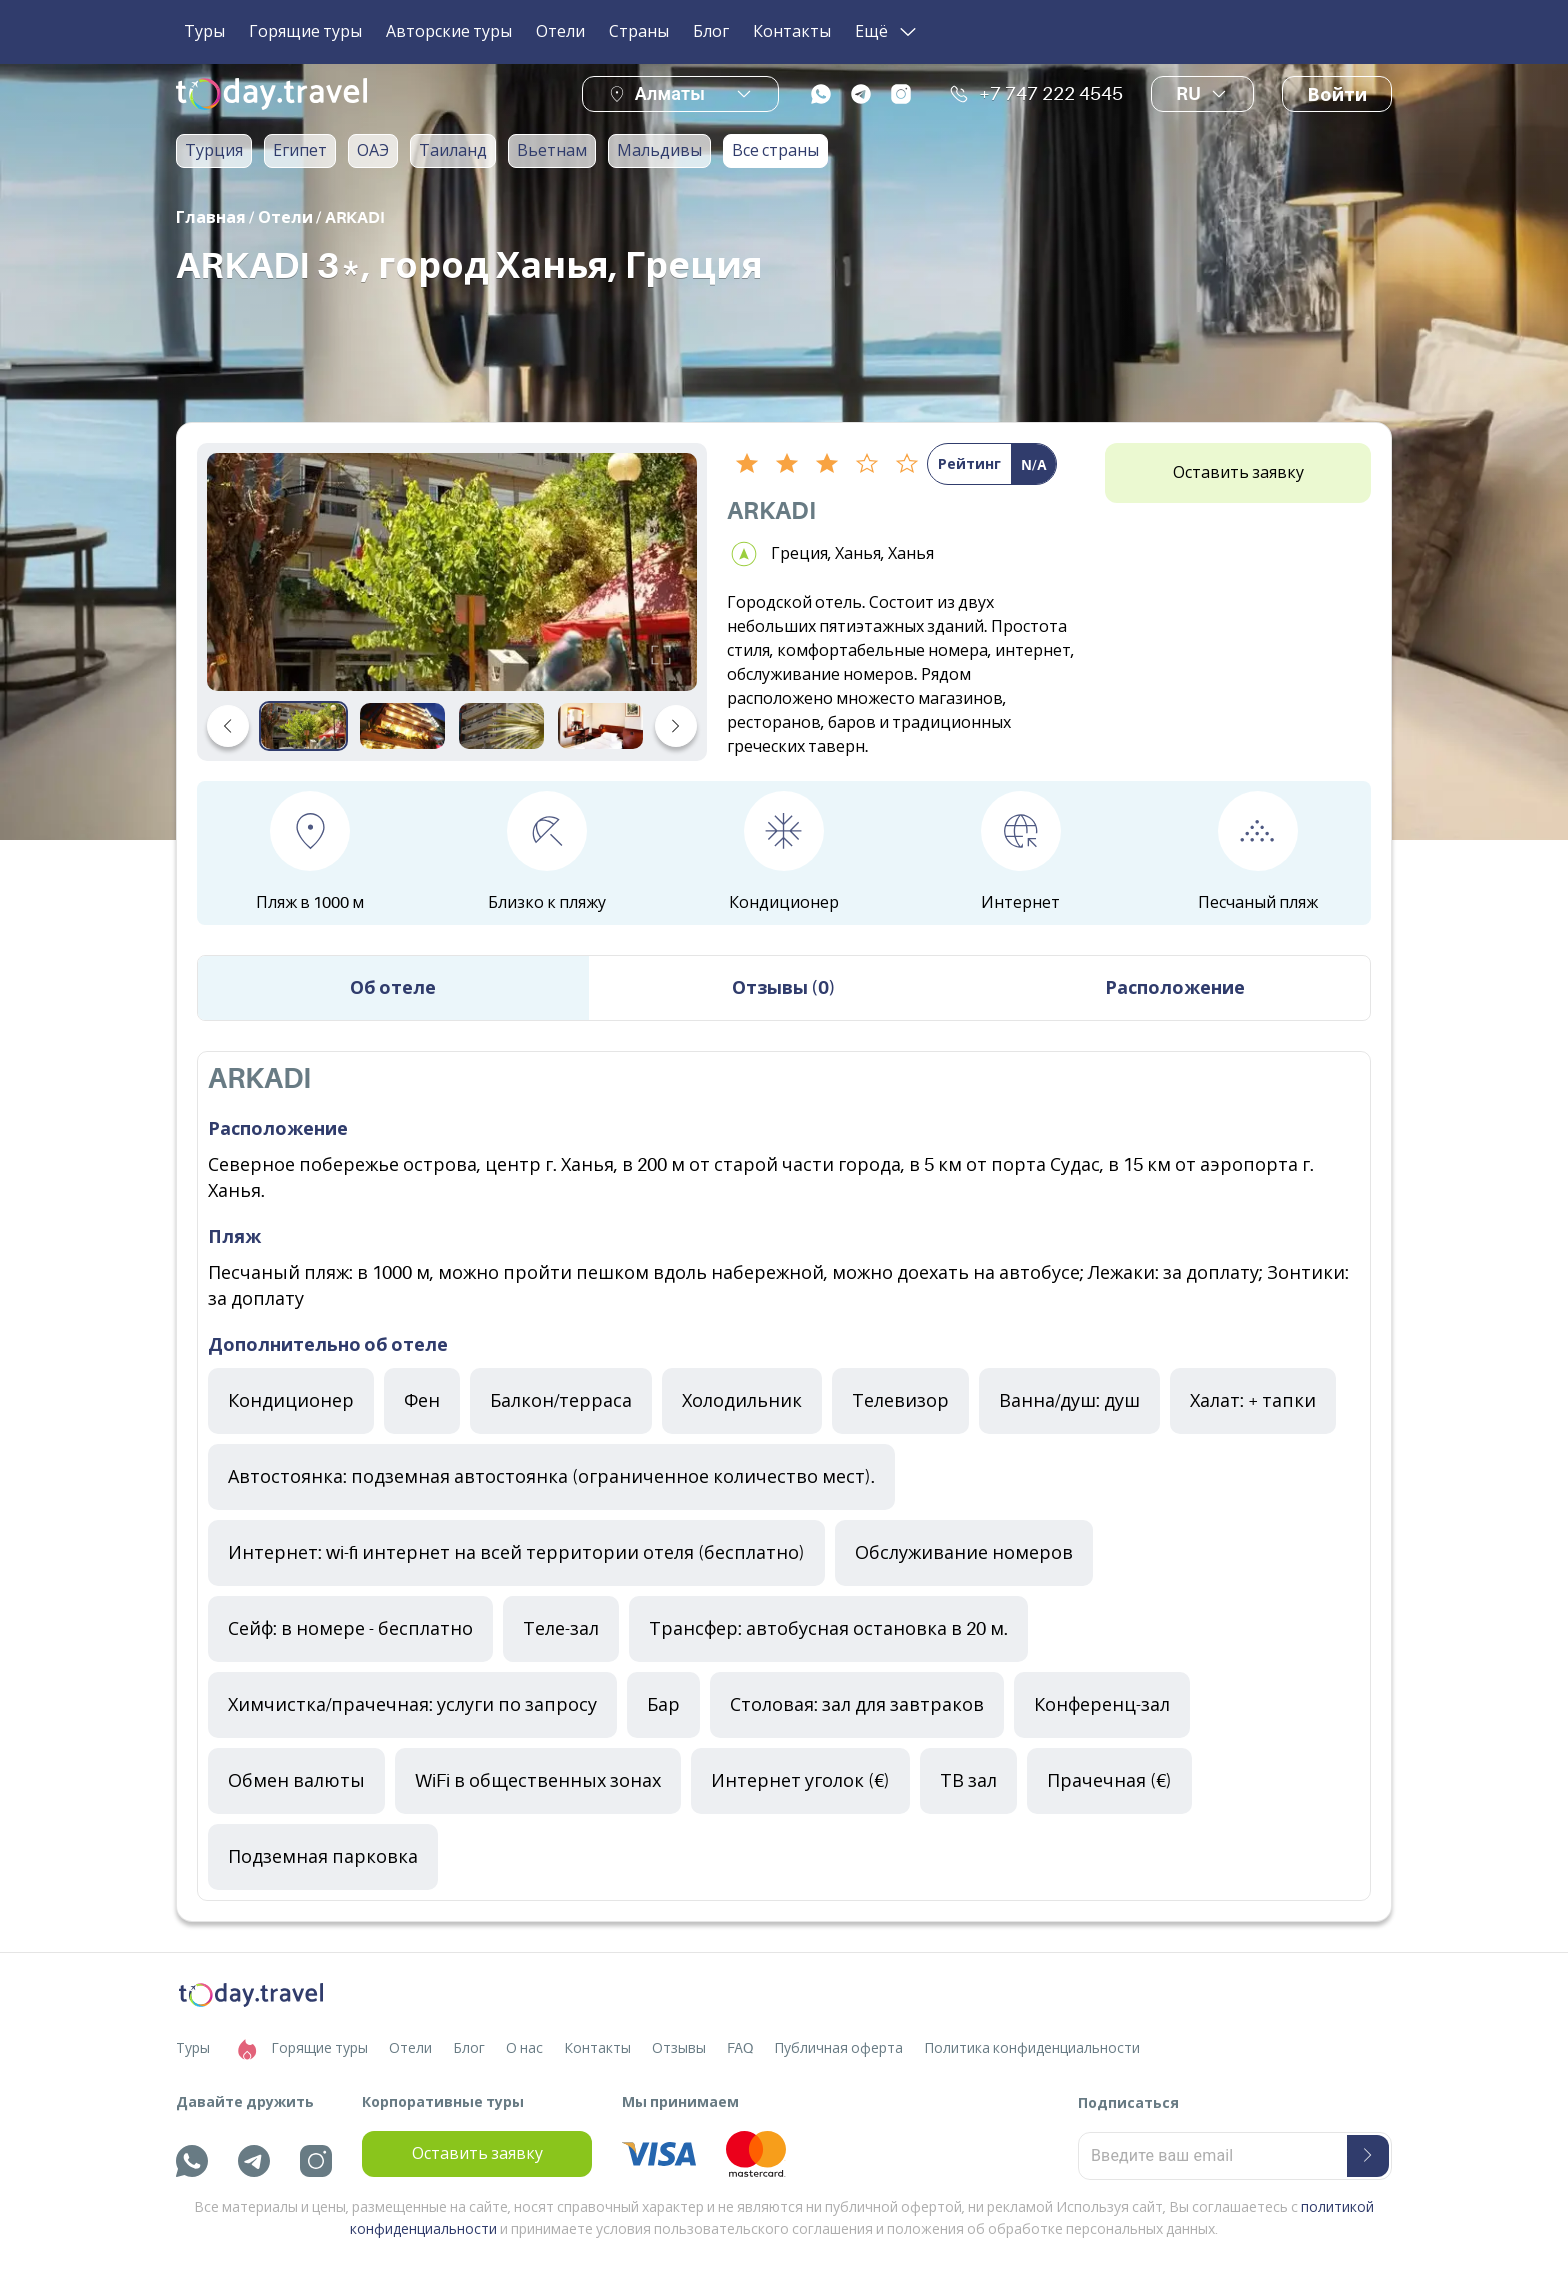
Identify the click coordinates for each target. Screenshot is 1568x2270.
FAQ (740, 2048)
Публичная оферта (838, 2048)
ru (1202, 94)
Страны (639, 32)
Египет (300, 151)
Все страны (775, 151)
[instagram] (901, 94)
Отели (560, 32)
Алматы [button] (670, 93)
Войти (1337, 95)
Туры (204, 32)
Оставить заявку (1238, 473)
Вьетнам (552, 151)
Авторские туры (449, 32)
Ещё (887, 32)
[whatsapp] (821, 94)
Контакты (792, 32)
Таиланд (453, 151)
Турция (214, 151)
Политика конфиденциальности (1032, 2048)
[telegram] (861, 94)
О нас (524, 2048)
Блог (711, 32)
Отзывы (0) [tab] (784, 988)
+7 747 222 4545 (1036, 94)
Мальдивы (659, 151)
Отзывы (679, 2048)
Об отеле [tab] (393, 988)
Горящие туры (305, 32)
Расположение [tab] (1175, 988)
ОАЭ (373, 151)
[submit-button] (1368, 2156)
